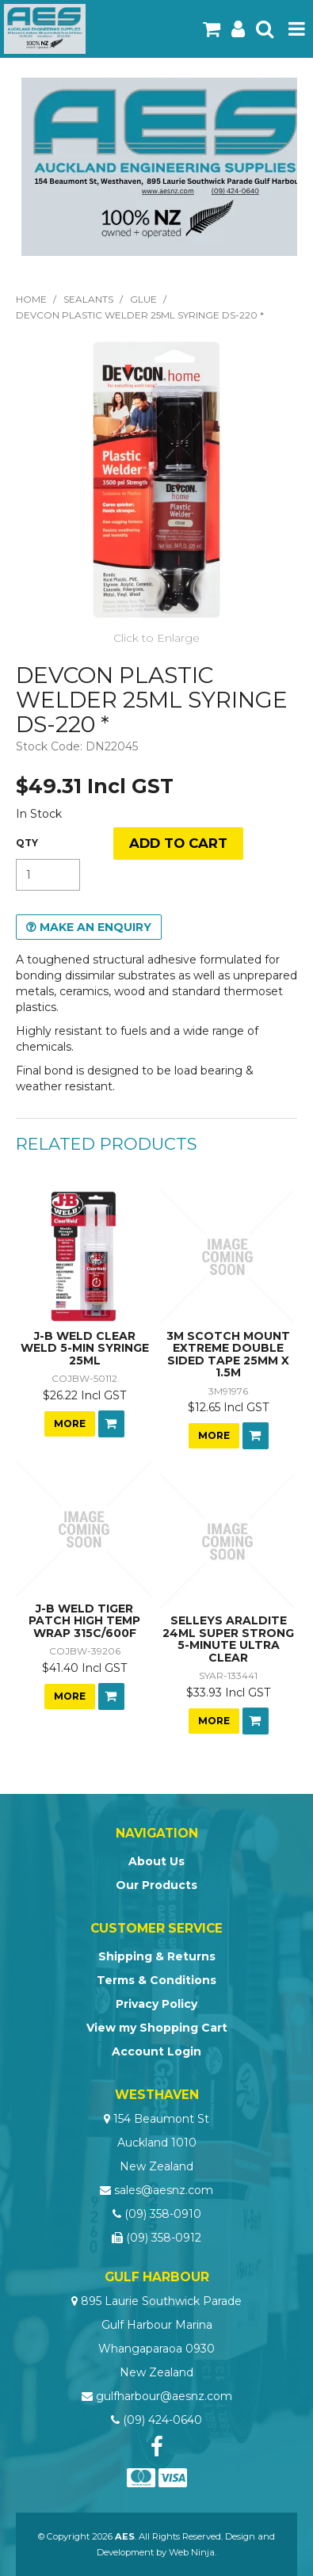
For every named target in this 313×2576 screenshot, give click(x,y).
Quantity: (27, 843)
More (70, 1423)
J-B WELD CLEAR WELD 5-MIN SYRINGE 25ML (85, 1348)
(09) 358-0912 (163, 2238)
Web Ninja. (192, 2552)
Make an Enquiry (95, 927)
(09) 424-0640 (162, 2420)
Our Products (156, 1885)
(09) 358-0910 (162, 2214)
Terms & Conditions (156, 1980)
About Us (156, 1861)
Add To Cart (111, 1423)
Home (31, 299)
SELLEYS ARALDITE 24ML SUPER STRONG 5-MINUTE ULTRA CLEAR (228, 1638)
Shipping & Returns (157, 1956)
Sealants (88, 299)
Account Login (156, 2051)
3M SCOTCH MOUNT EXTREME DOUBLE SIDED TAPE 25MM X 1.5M (228, 1354)
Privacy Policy (156, 2004)
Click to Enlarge (156, 638)
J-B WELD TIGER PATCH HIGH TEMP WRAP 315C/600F (84, 1620)
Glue (143, 299)
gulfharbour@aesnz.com (164, 2396)
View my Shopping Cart (156, 2028)
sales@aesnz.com (163, 2190)
